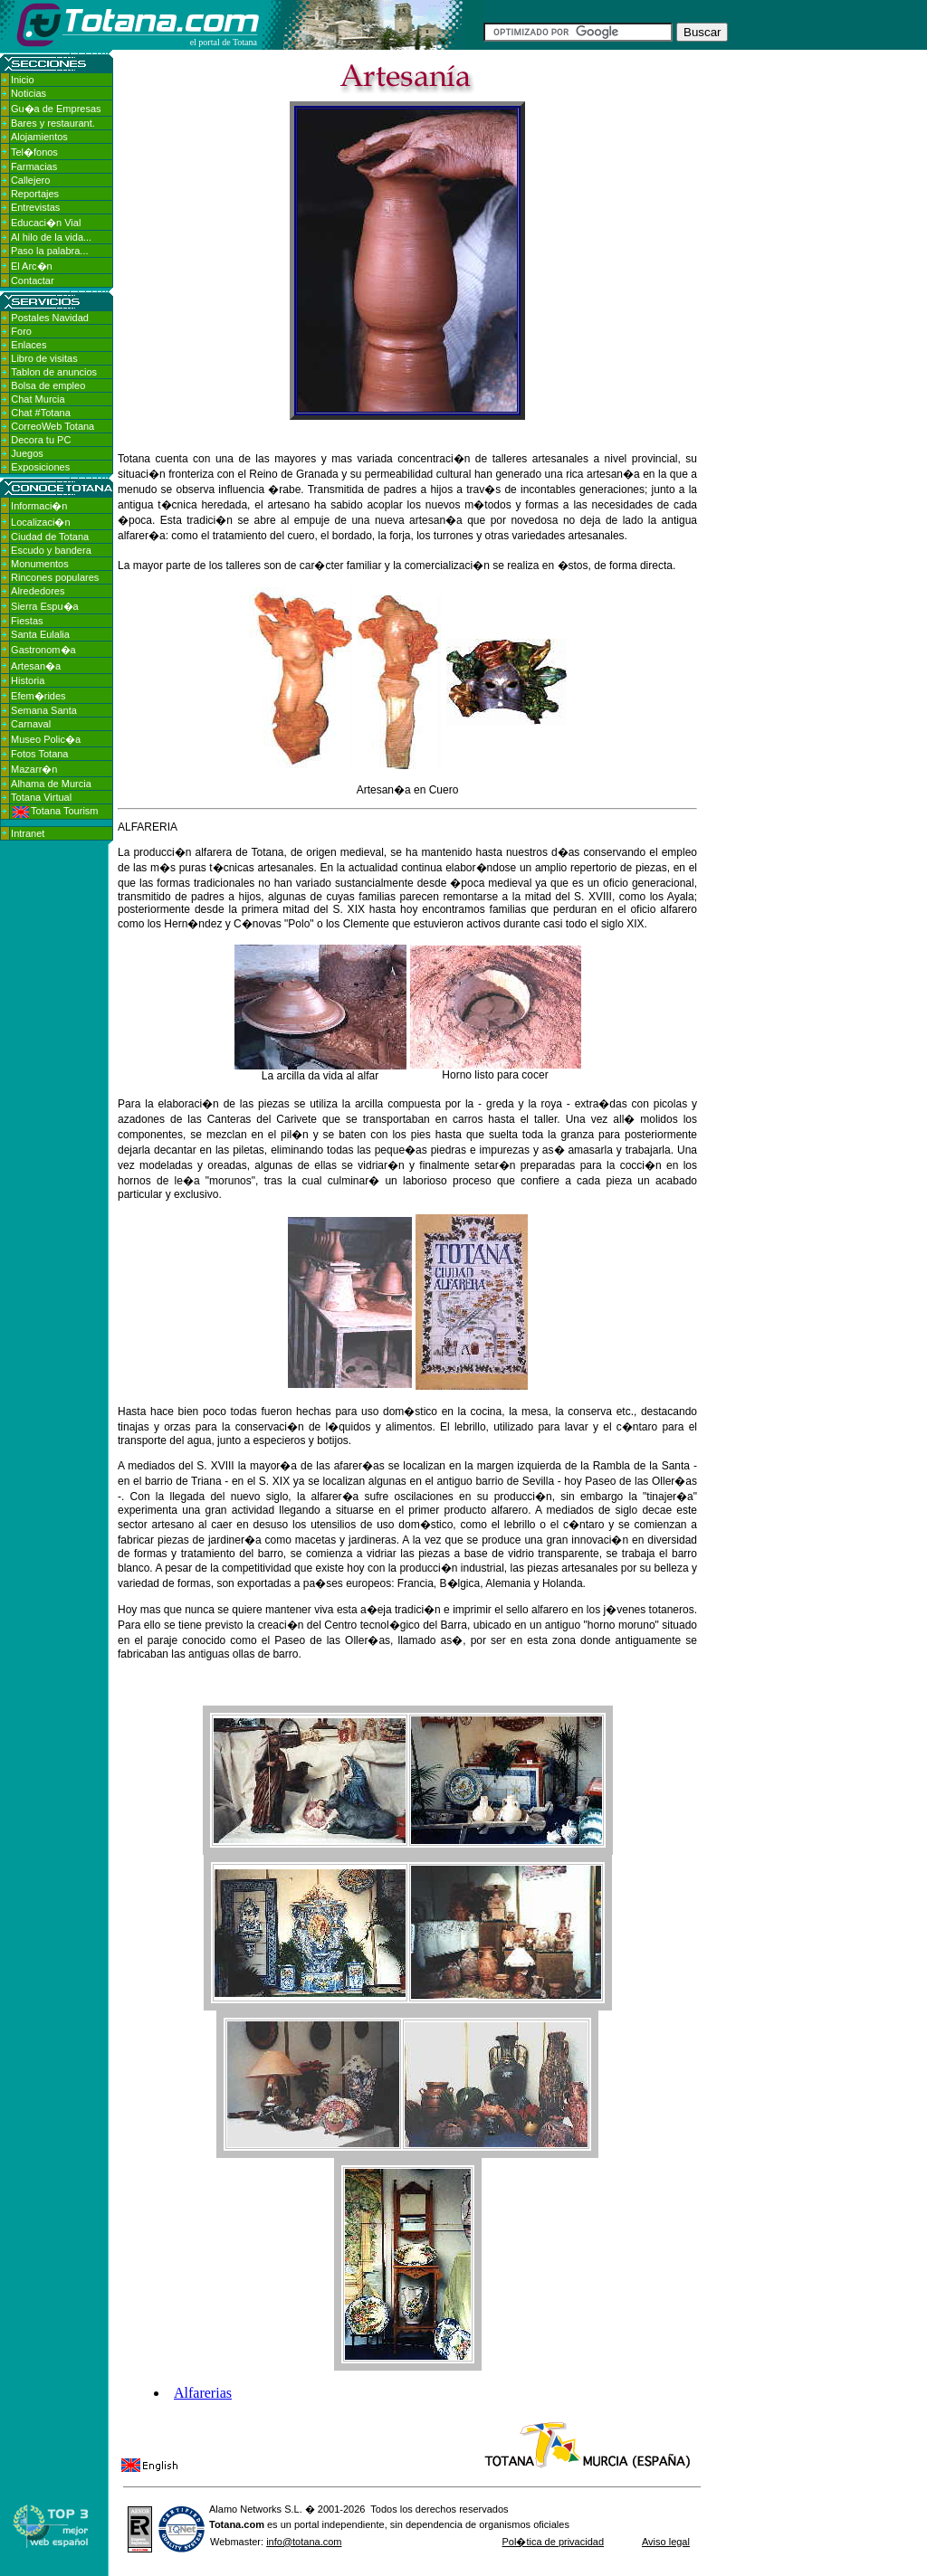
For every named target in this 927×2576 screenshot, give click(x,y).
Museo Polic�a (46, 739)
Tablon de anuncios (54, 371)
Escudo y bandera (51, 550)
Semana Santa (44, 710)
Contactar (32, 280)
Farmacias (34, 166)
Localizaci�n (40, 522)
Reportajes (35, 193)
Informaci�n (39, 505)
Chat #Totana (40, 412)
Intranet (27, 833)
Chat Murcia (37, 399)
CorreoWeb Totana (52, 426)
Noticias (28, 93)
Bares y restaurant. (53, 123)
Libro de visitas (44, 358)
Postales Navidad (50, 317)
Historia (27, 680)
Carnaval (31, 723)
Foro (21, 331)
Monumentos (40, 563)
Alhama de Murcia (51, 783)
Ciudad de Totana (50, 536)
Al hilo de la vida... (51, 237)
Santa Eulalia (40, 634)
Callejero (30, 180)
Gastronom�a (43, 649)
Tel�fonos (34, 152)
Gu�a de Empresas (56, 108)
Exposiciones (40, 466)
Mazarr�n (34, 769)
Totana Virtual (41, 797)
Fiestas (27, 620)
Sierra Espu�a (45, 606)
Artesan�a (36, 666)
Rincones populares (55, 577)
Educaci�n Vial (46, 222)
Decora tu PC (41, 439)
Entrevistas (35, 207)
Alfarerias (203, 2392)
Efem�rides (38, 695)
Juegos (27, 453)
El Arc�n (32, 266)
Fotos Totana (39, 753)
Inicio (22, 79)
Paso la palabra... (50, 250)
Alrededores (37, 590)
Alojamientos (39, 136)
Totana (225, 2524)
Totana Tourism (55, 810)
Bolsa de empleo (48, 385)
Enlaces (28, 344)
